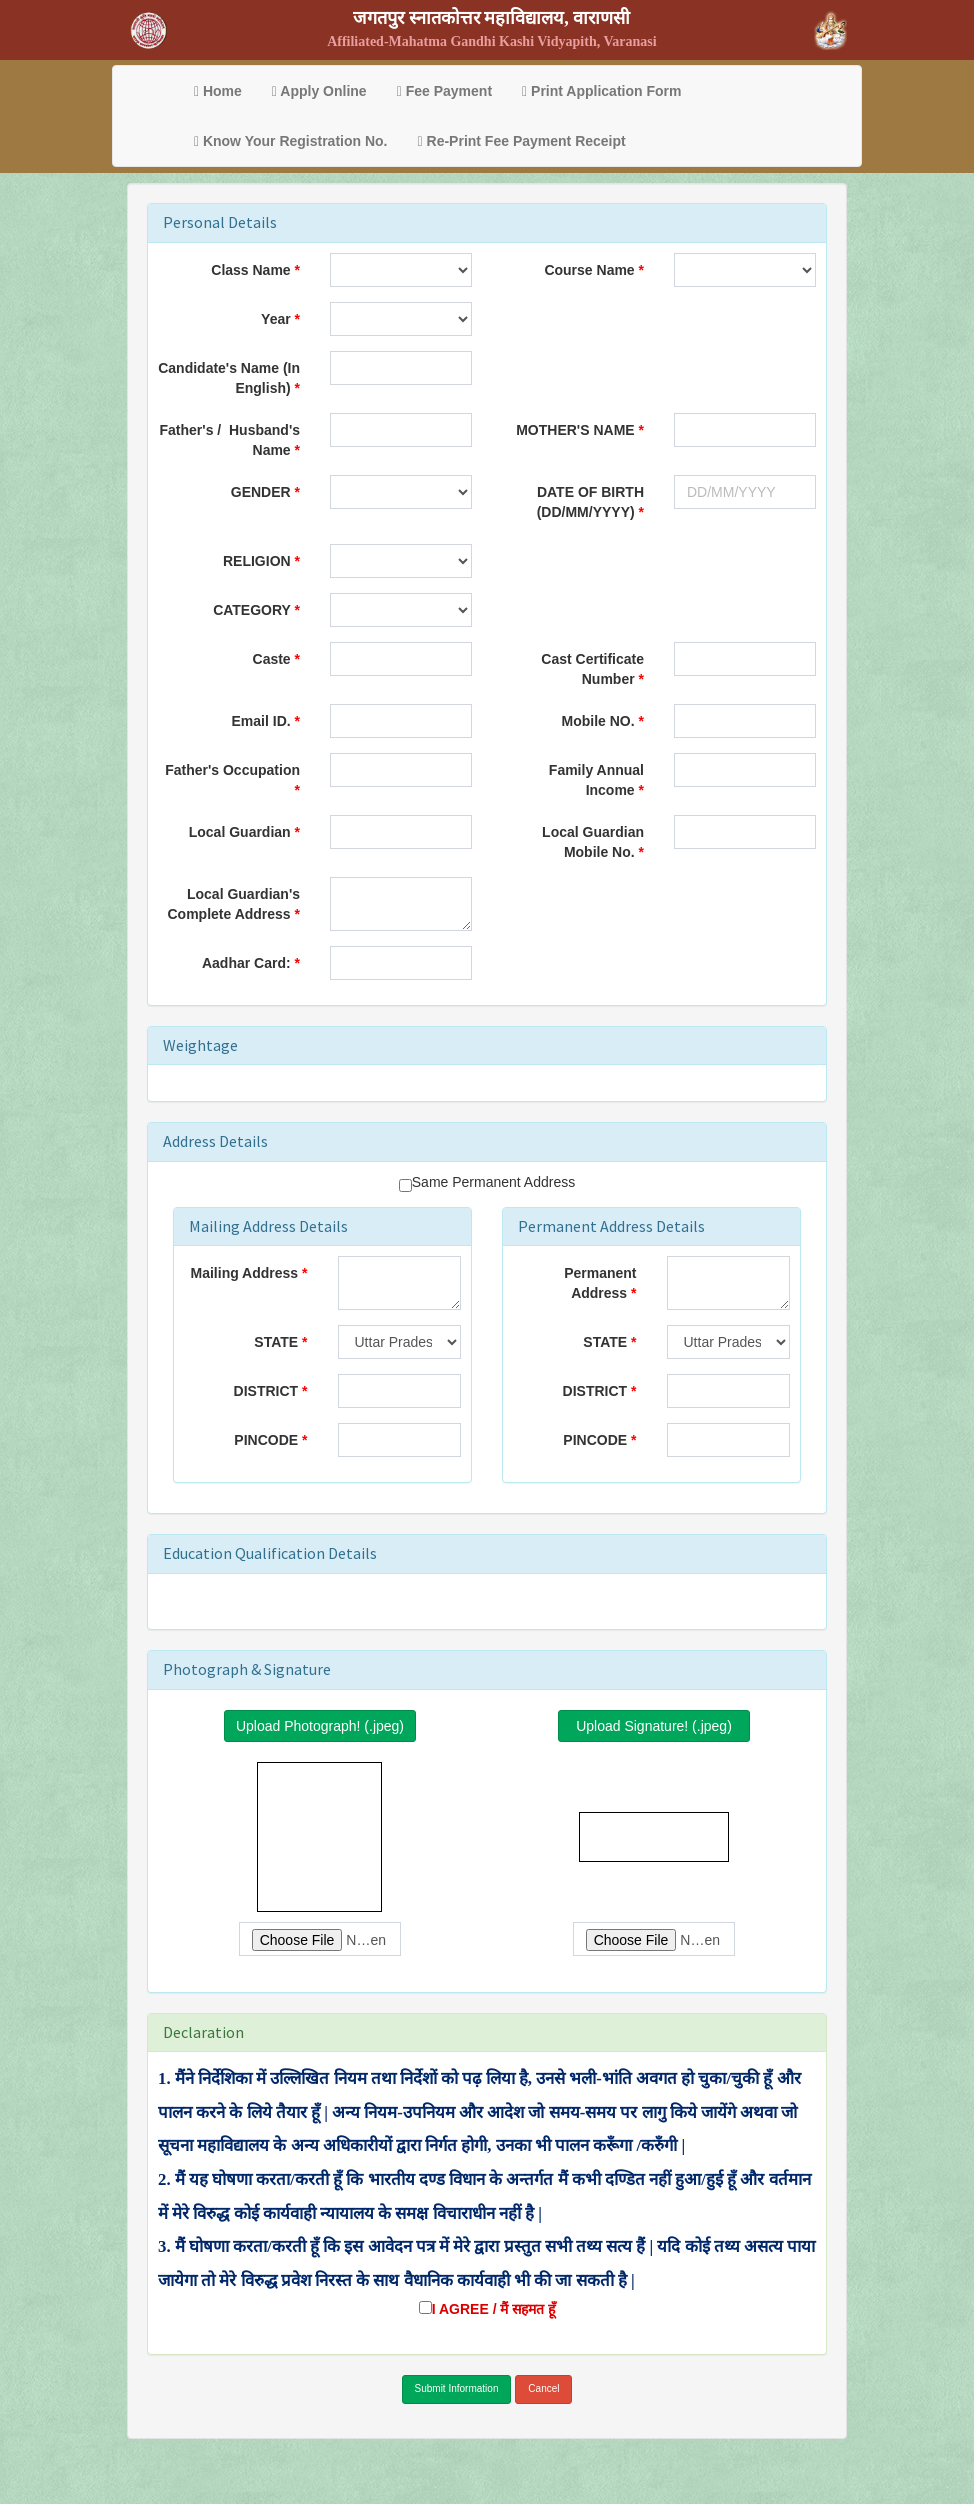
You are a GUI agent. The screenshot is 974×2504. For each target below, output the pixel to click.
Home (218, 91)
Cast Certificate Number (592, 669)
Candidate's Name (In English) (229, 378)
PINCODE (266, 1440)
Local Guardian (242, 832)
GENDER (261, 492)
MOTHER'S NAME (575, 430)
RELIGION (257, 561)
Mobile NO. (598, 721)
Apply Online (319, 91)
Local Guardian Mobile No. (593, 842)
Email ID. (261, 721)
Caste (272, 659)
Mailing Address (245, 1273)
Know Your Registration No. (291, 141)
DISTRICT (266, 1391)
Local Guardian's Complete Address (233, 904)
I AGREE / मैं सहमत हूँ (494, 2309)
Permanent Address (600, 1283)
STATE (276, 1342)
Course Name (589, 270)
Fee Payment (444, 91)
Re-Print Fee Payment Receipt (522, 141)
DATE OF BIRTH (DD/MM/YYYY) (590, 502)
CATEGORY (252, 610)
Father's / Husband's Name (230, 440)
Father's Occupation (232, 770)
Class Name (250, 270)
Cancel (543, 2388)
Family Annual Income (596, 780)
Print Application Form (601, 91)
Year (276, 319)
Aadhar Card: (248, 963)
